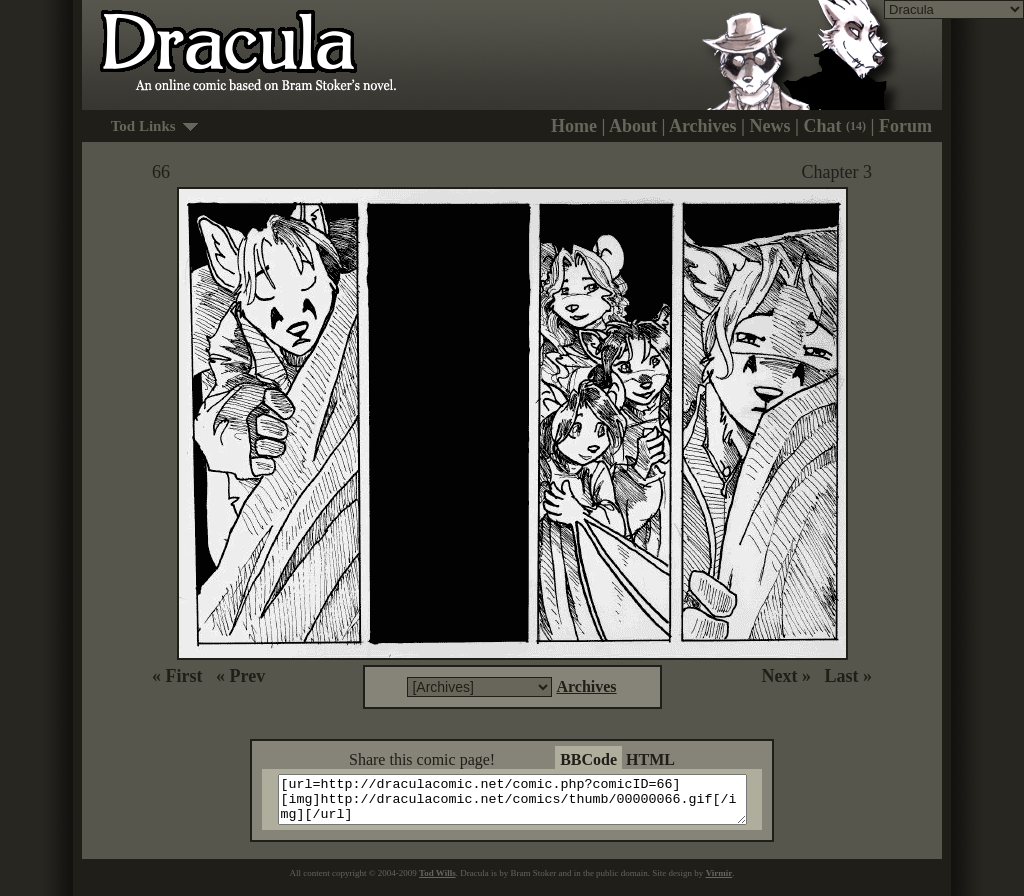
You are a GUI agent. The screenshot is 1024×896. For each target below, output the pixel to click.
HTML (650, 759)
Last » (848, 676)
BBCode (588, 759)
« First (177, 676)
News (770, 126)
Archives (703, 126)
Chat (835, 126)
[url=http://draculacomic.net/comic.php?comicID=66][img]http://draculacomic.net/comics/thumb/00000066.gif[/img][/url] (524, 804)
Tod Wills (437, 882)
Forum (905, 126)
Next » (786, 676)
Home (574, 126)
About (633, 126)
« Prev (240, 676)
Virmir (719, 882)
